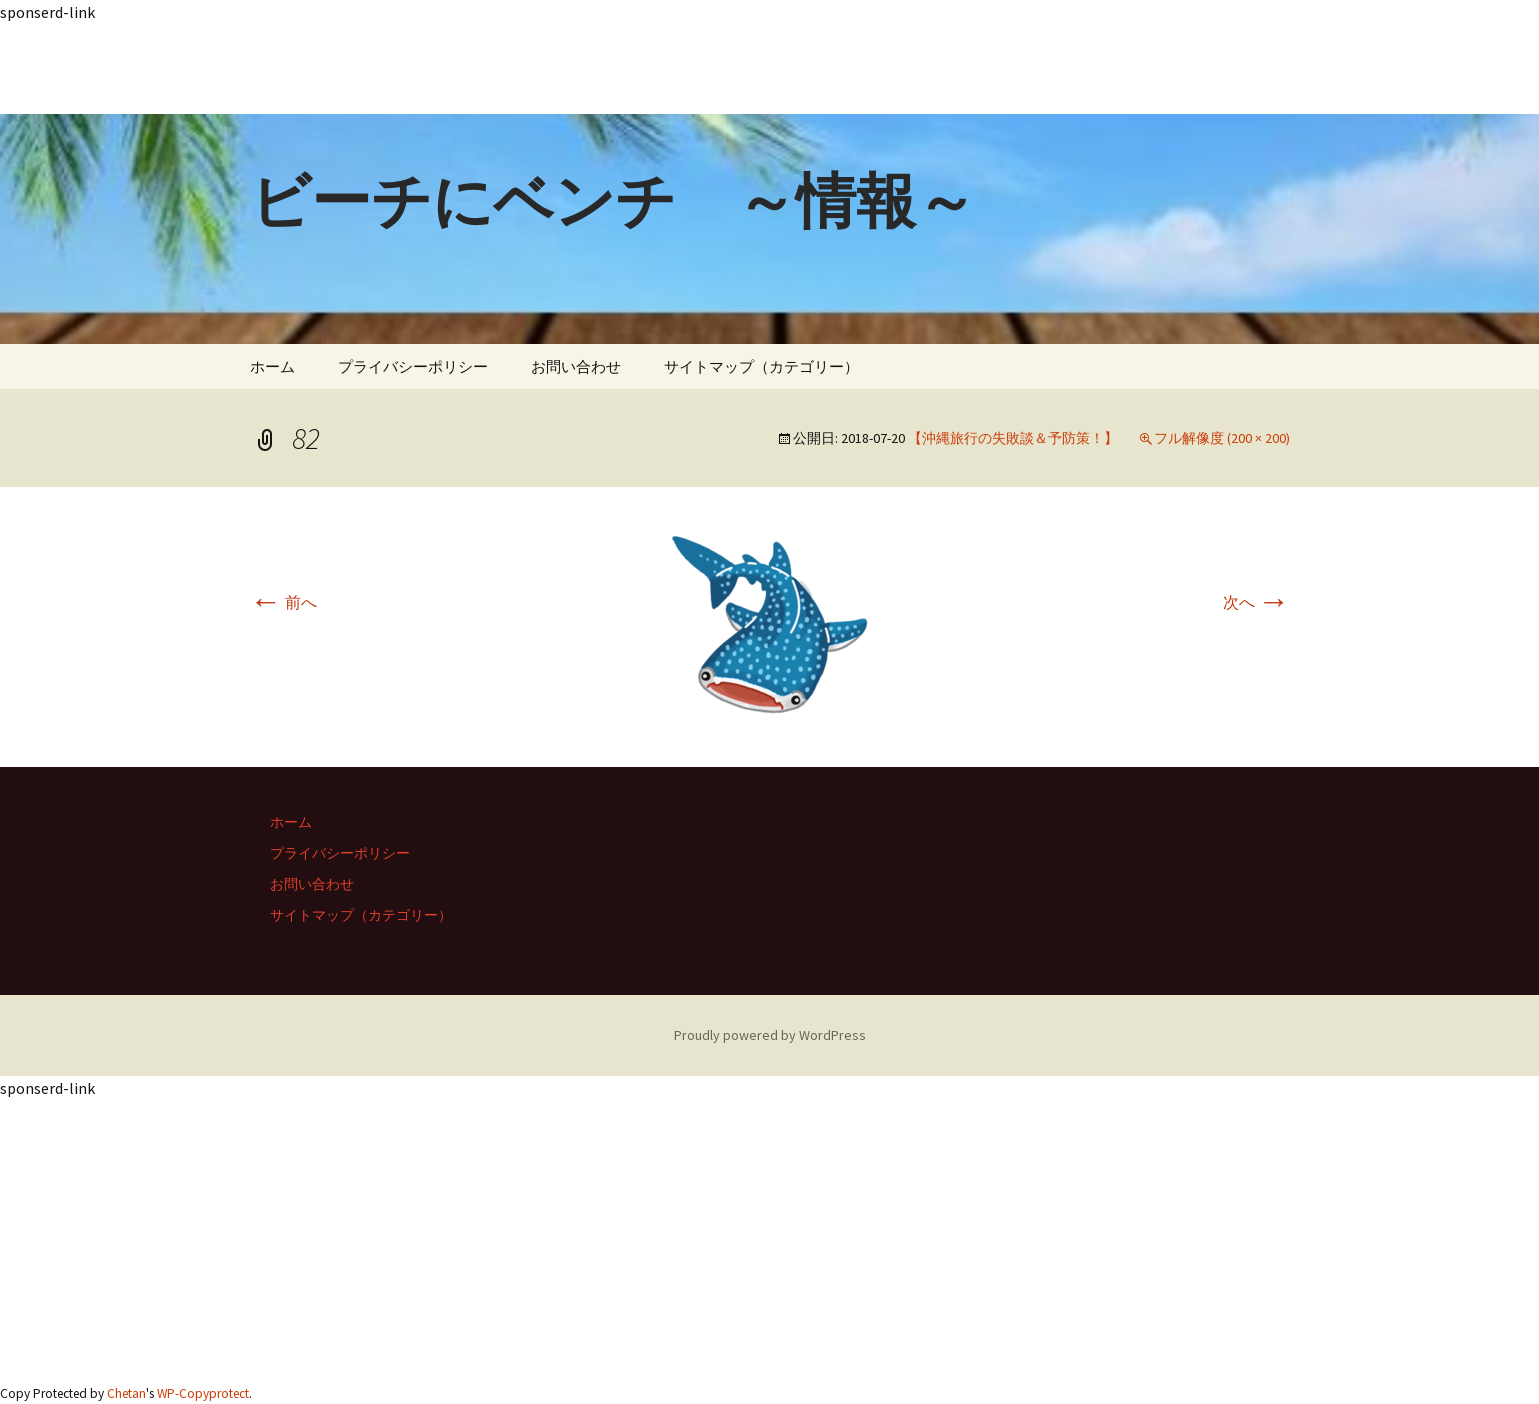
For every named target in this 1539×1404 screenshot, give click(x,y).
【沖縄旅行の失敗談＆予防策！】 (1013, 438)
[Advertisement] (600, 69)
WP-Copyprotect (203, 1393)
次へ (1256, 602)
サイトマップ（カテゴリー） (761, 366)
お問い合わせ (576, 366)
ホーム (272, 366)
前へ (283, 602)
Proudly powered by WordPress (770, 1035)
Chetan (126, 1393)
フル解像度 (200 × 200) (1222, 438)
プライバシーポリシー (413, 366)
